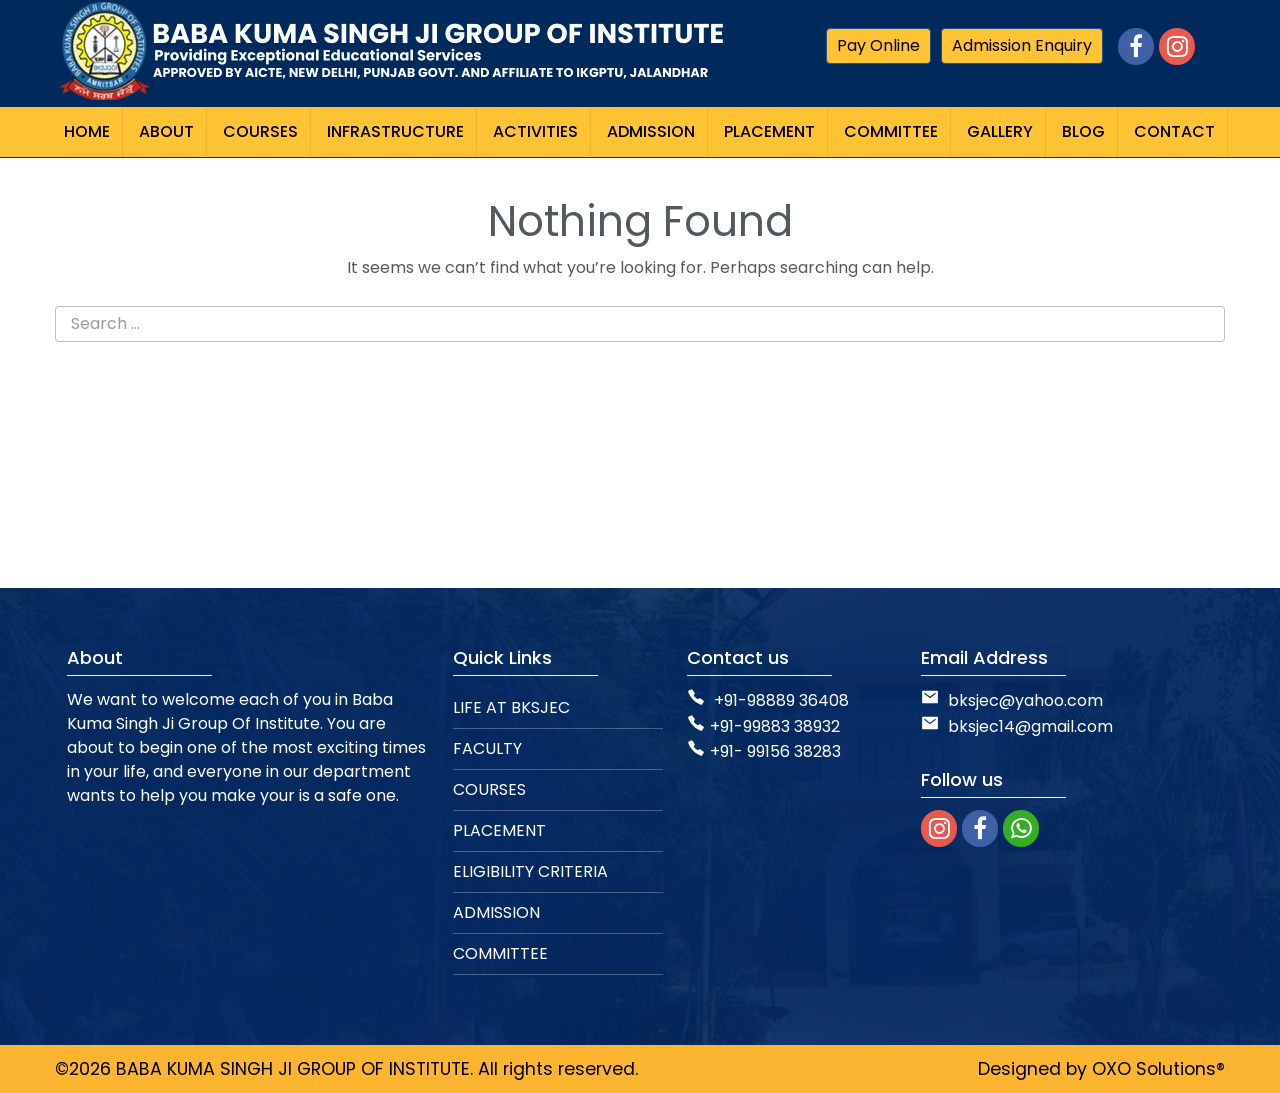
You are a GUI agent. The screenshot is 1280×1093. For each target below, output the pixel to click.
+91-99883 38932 (763, 726)
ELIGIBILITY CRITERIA (530, 871)
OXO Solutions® (1158, 1069)
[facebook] (980, 828)
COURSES (489, 789)
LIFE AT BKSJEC (511, 707)
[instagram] (939, 828)
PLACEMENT (499, 830)
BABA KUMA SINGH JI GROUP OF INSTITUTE (293, 1069)
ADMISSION (496, 912)
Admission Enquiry (1022, 45)
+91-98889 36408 (781, 700)
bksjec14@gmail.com (1017, 726)
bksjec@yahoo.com (1025, 700)
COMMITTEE (500, 953)
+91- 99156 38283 (764, 751)
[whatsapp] (1021, 828)
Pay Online (878, 45)
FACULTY (487, 748)
